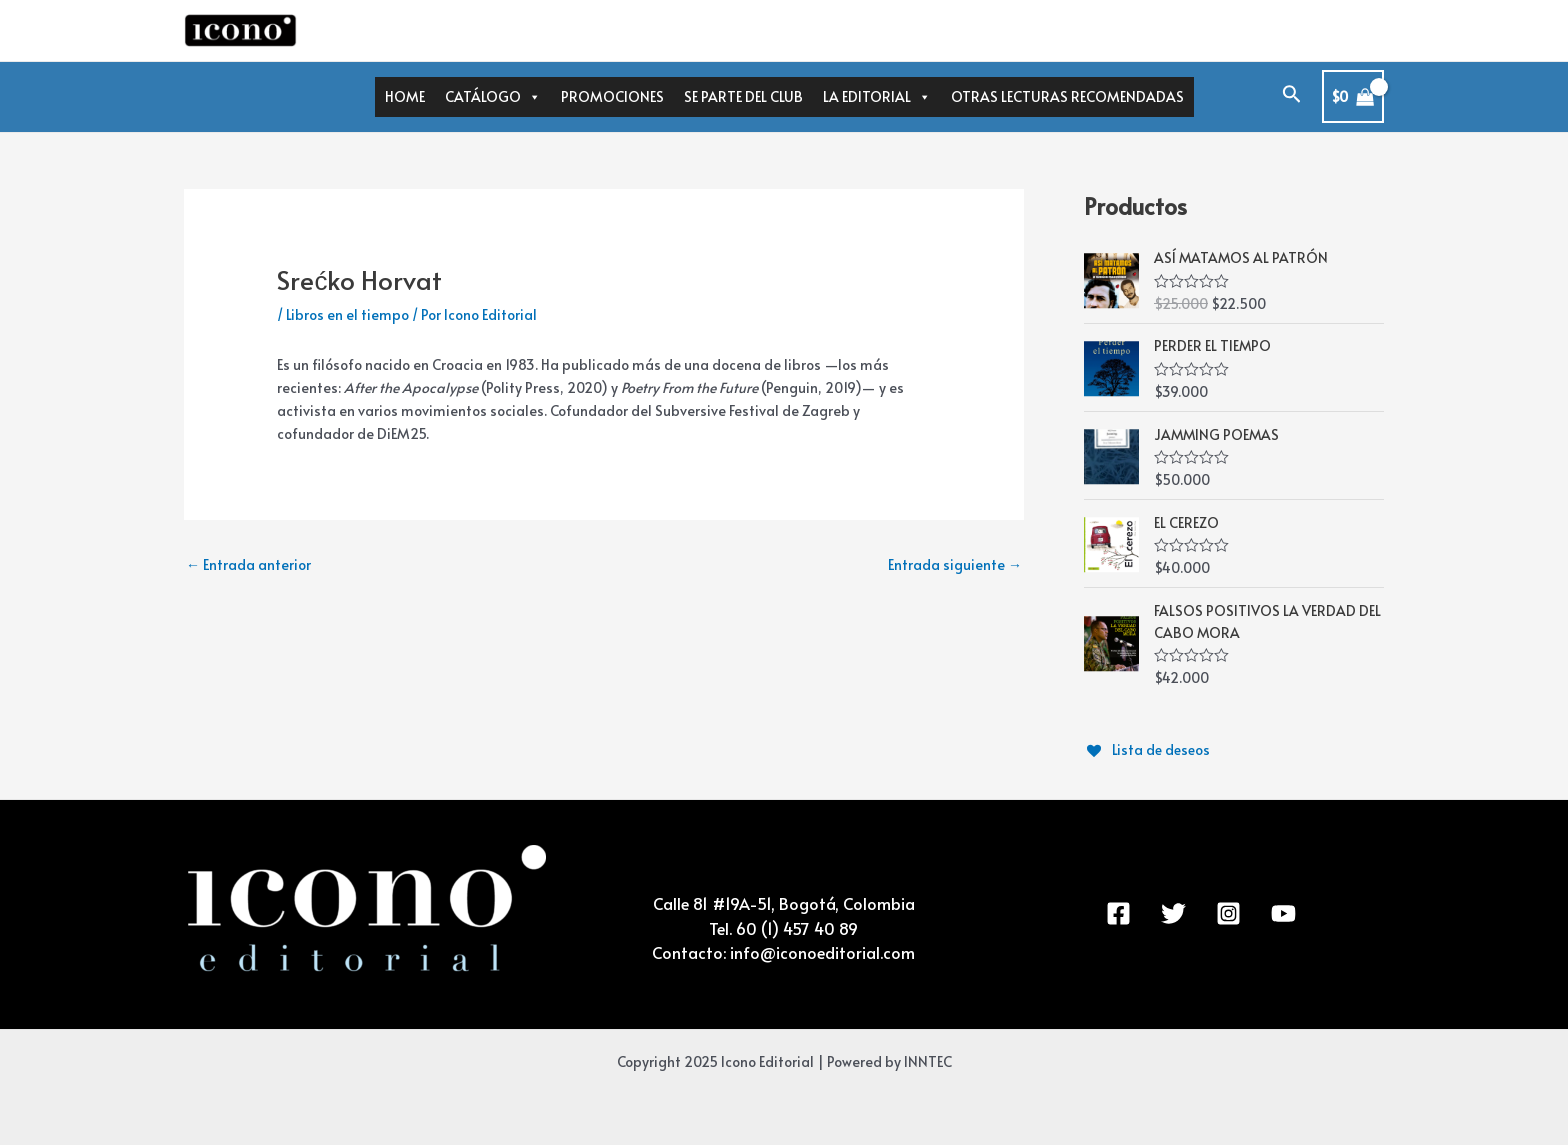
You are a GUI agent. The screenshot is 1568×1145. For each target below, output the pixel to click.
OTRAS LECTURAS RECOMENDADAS (1067, 96)
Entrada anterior (248, 564)
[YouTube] (1283, 908)
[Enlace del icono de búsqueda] (1292, 96)
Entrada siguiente (955, 564)
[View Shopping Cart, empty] (1353, 96)
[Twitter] (1173, 908)
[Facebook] (1118, 908)
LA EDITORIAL (877, 97)
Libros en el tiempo (347, 314)
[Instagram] (1228, 908)
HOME (405, 96)
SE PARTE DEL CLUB (743, 96)
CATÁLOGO (493, 97)
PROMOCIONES (612, 96)
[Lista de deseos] (1148, 744)
